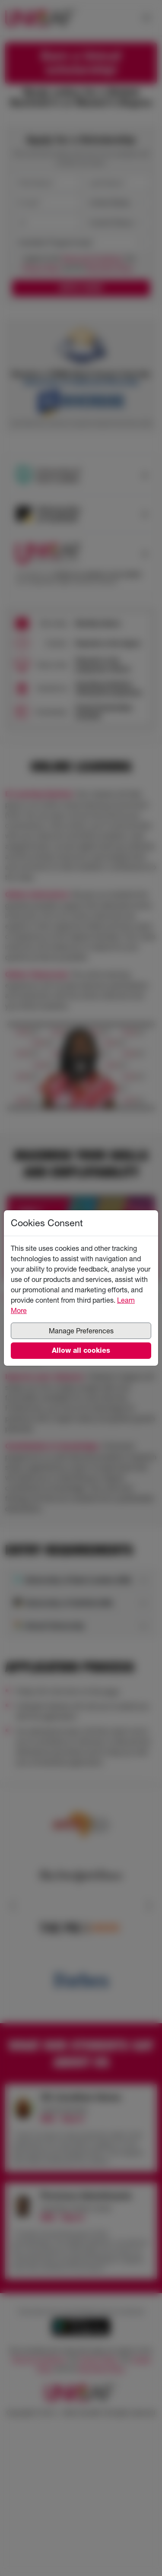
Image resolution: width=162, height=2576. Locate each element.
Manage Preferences (81, 1330)
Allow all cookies (81, 1350)
